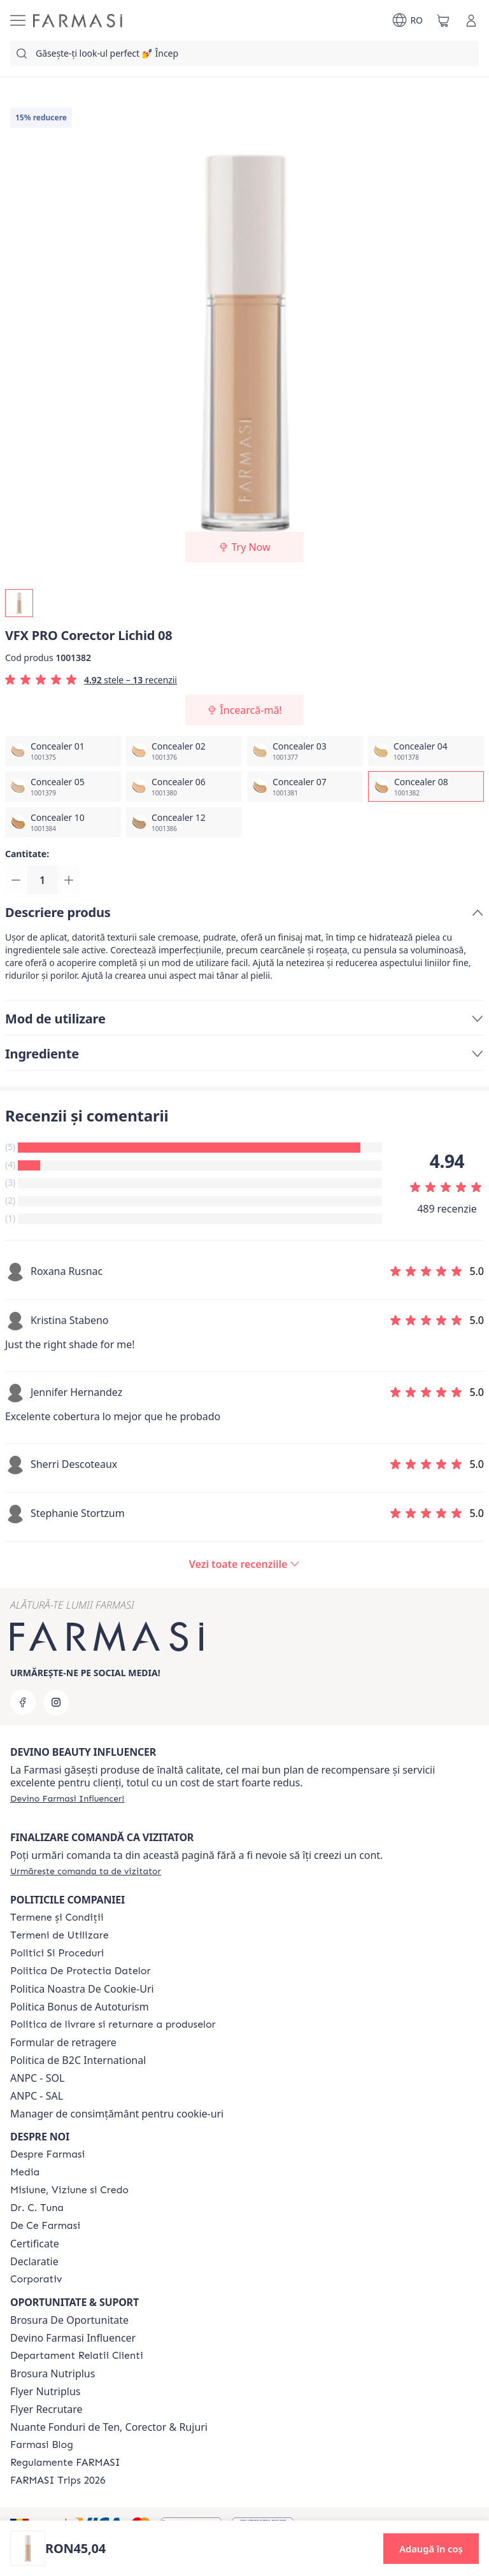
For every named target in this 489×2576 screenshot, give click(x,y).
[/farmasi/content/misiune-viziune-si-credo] (69, 2190)
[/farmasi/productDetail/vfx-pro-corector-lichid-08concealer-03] (305, 751)
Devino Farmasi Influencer (73, 2337)
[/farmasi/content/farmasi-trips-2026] (58, 2480)
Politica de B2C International (78, 2060)
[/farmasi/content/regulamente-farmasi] (65, 2462)
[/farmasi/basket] (443, 20)
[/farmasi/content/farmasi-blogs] (41, 2444)
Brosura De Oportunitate (69, 2320)
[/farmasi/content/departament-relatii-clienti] (76, 2355)
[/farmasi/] (77, 20)
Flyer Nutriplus (45, 2391)
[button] (431, 2548)
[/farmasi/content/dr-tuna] (37, 2208)
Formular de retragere (63, 2042)
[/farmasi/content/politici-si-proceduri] (57, 1953)
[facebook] (23, 1702)
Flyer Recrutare (46, 2409)
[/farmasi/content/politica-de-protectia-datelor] (80, 1971)
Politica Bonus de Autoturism (79, 2006)
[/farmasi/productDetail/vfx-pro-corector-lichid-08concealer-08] (426, 786)
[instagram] (56, 1702)
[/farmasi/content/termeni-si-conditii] (57, 1917)
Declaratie (34, 2261)
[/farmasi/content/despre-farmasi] (47, 2154)
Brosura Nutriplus (52, 2373)
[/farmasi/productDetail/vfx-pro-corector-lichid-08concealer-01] (63, 751)
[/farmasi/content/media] (24, 2172)
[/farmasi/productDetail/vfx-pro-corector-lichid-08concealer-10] (63, 822)
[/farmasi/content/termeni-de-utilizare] (59, 1935)
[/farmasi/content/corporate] (36, 2279)
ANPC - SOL (37, 2078)
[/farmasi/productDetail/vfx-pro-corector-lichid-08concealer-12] (184, 822)
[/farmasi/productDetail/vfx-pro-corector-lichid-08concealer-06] (184, 786)
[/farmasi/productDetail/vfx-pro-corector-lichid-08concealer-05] (63, 786)
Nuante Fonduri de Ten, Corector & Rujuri (109, 2427)
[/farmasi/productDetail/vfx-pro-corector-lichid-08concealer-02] (184, 751)
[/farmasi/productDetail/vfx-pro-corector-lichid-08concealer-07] (305, 786)
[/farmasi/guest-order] (85, 1871)
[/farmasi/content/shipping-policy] (113, 2024)
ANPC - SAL (36, 2095)
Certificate (34, 2243)
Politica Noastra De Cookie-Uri (82, 1988)
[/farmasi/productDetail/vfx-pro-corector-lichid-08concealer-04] (426, 751)
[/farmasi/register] (67, 1798)
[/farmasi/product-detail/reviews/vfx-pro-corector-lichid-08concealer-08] (244, 1566)
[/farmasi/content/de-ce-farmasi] (45, 2225)
